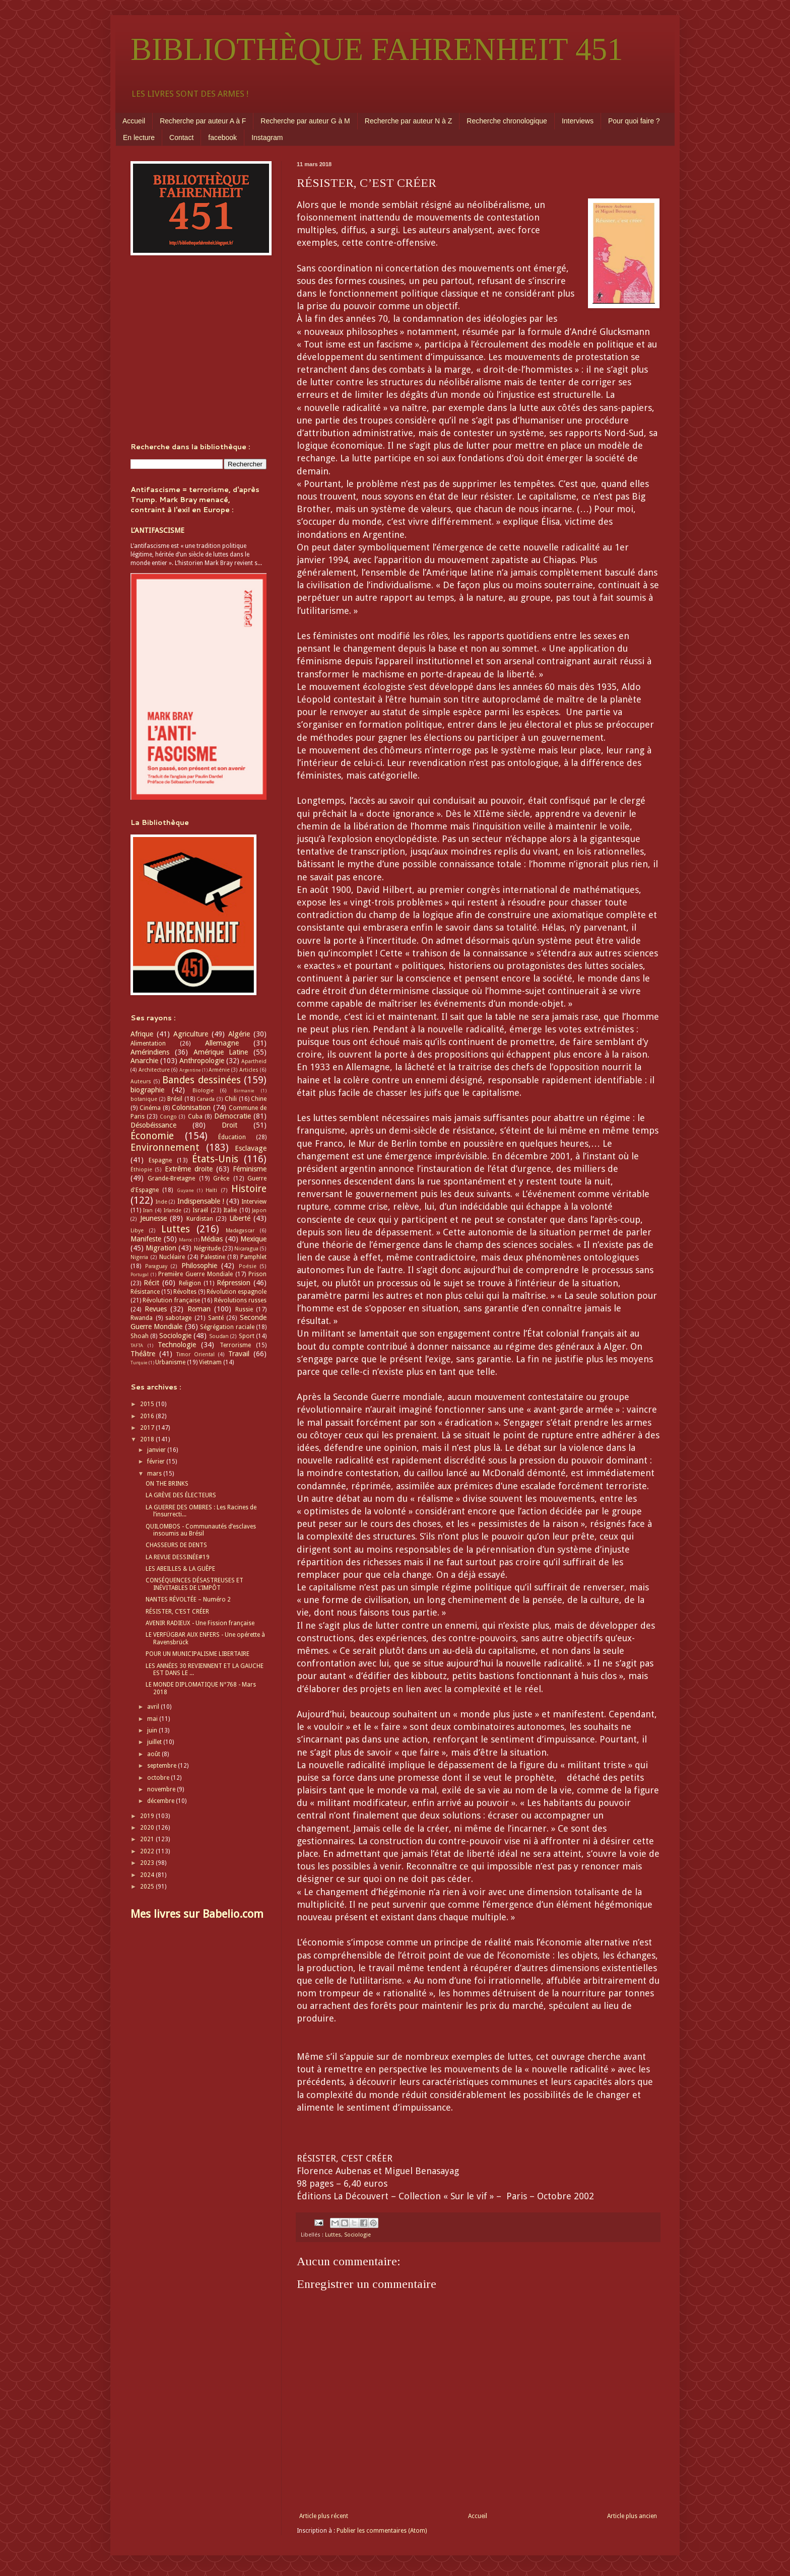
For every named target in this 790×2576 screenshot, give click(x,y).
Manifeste (145, 1239)
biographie (147, 1090)
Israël (200, 1210)
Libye (137, 1230)
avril (154, 1706)
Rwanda (141, 1317)
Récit (151, 1283)
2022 (148, 1851)
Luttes (333, 2235)
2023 (148, 1862)
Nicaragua (246, 1248)
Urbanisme (170, 1362)
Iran (148, 1210)
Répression (233, 1283)
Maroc (185, 1239)
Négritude (207, 1248)
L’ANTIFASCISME (157, 530)
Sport (246, 1336)
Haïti (211, 1190)
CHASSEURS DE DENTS (176, 1545)
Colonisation (191, 1107)
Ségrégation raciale (227, 1327)
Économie (152, 1136)
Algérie (239, 1034)
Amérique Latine (220, 1052)
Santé (216, 1317)
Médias (212, 1239)
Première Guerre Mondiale (195, 1274)
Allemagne (222, 1043)
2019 (148, 1816)
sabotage (178, 1317)
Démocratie (232, 1116)
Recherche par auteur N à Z (408, 121)
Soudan (219, 1336)
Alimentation (148, 1043)
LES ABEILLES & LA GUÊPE (180, 1568)
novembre (162, 1789)
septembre (162, 1765)
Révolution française (171, 1300)
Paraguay (156, 1266)
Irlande (172, 1210)
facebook (222, 137)
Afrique (141, 1034)
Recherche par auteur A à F (203, 121)
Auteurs (140, 1081)
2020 (148, 1827)
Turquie (139, 1362)
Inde (161, 1202)
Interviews (578, 121)
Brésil (174, 1098)
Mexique (253, 1239)
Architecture (154, 1070)
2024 (148, 1874)
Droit (229, 1125)
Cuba (195, 1116)
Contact (181, 137)
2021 (148, 1839)
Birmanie (244, 1090)
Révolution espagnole (237, 1291)
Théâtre (142, 1354)
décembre (161, 1800)
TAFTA (136, 1345)
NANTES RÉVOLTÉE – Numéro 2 (188, 1599)
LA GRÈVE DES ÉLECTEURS (181, 1495)
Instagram (267, 137)
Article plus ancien (632, 2516)
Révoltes (184, 1291)
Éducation (232, 1137)
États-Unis (215, 1159)
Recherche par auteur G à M (305, 121)
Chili (231, 1098)
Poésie (247, 1266)
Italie (230, 1210)
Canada (205, 1099)
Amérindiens (149, 1052)
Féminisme (250, 1169)
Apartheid (254, 1061)
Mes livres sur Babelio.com (197, 1914)
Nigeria (139, 1257)
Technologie (177, 1345)
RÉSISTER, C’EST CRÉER (177, 1611)
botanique (143, 1099)
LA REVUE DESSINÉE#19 (178, 1557)
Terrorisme (235, 1345)
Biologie (203, 1090)
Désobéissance (153, 1125)
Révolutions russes (240, 1300)
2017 (148, 1427)
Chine (259, 1098)
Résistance (145, 1291)
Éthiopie (141, 1169)
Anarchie (144, 1061)
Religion (190, 1283)
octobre (159, 1777)
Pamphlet (253, 1257)
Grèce (221, 1178)
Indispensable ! (200, 1201)
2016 (148, 1416)
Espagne (160, 1160)
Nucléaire (172, 1257)
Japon (259, 1210)
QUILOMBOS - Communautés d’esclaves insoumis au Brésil (201, 1530)
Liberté (239, 1218)
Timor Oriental (195, 1354)
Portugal (139, 1274)
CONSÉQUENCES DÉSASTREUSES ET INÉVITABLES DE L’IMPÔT (194, 1584)
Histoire (249, 1189)
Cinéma (150, 1107)
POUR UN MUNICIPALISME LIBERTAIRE (197, 1653)
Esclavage (251, 1148)
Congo (168, 1116)
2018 (148, 1439)
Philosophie (199, 1266)
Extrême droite (189, 1169)
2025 (148, 1886)
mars (155, 1473)
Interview (254, 1201)
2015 (148, 1404)
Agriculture (190, 1034)
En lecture (139, 137)
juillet (155, 1742)
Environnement (165, 1147)
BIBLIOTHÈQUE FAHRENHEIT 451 (376, 49)
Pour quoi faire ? (634, 121)
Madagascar (240, 1230)
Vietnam (210, 1362)
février (156, 1461)
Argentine (190, 1070)
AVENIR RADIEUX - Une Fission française (200, 1623)
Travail (238, 1354)
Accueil (133, 121)
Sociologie (357, 2235)
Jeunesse (153, 1218)
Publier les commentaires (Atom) (382, 2530)
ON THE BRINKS (167, 1483)
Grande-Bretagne (171, 1178)
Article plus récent (323, 2516)
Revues (156, 1309)
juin (153, 1730)
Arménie (219, 1070)
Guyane (185, 1190)
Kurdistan (199, 1218)
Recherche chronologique (507, 121)
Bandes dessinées (201, 1080)
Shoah (139, 1336)
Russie (244, 1309)
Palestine (213, 1257)
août (154, 1754)
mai (153, 1718)
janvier (157, 1449)
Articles (248, 1070)
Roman (199, 1309)
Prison (257, 1274)
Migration (161, 1248)
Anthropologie (201, 1061)
